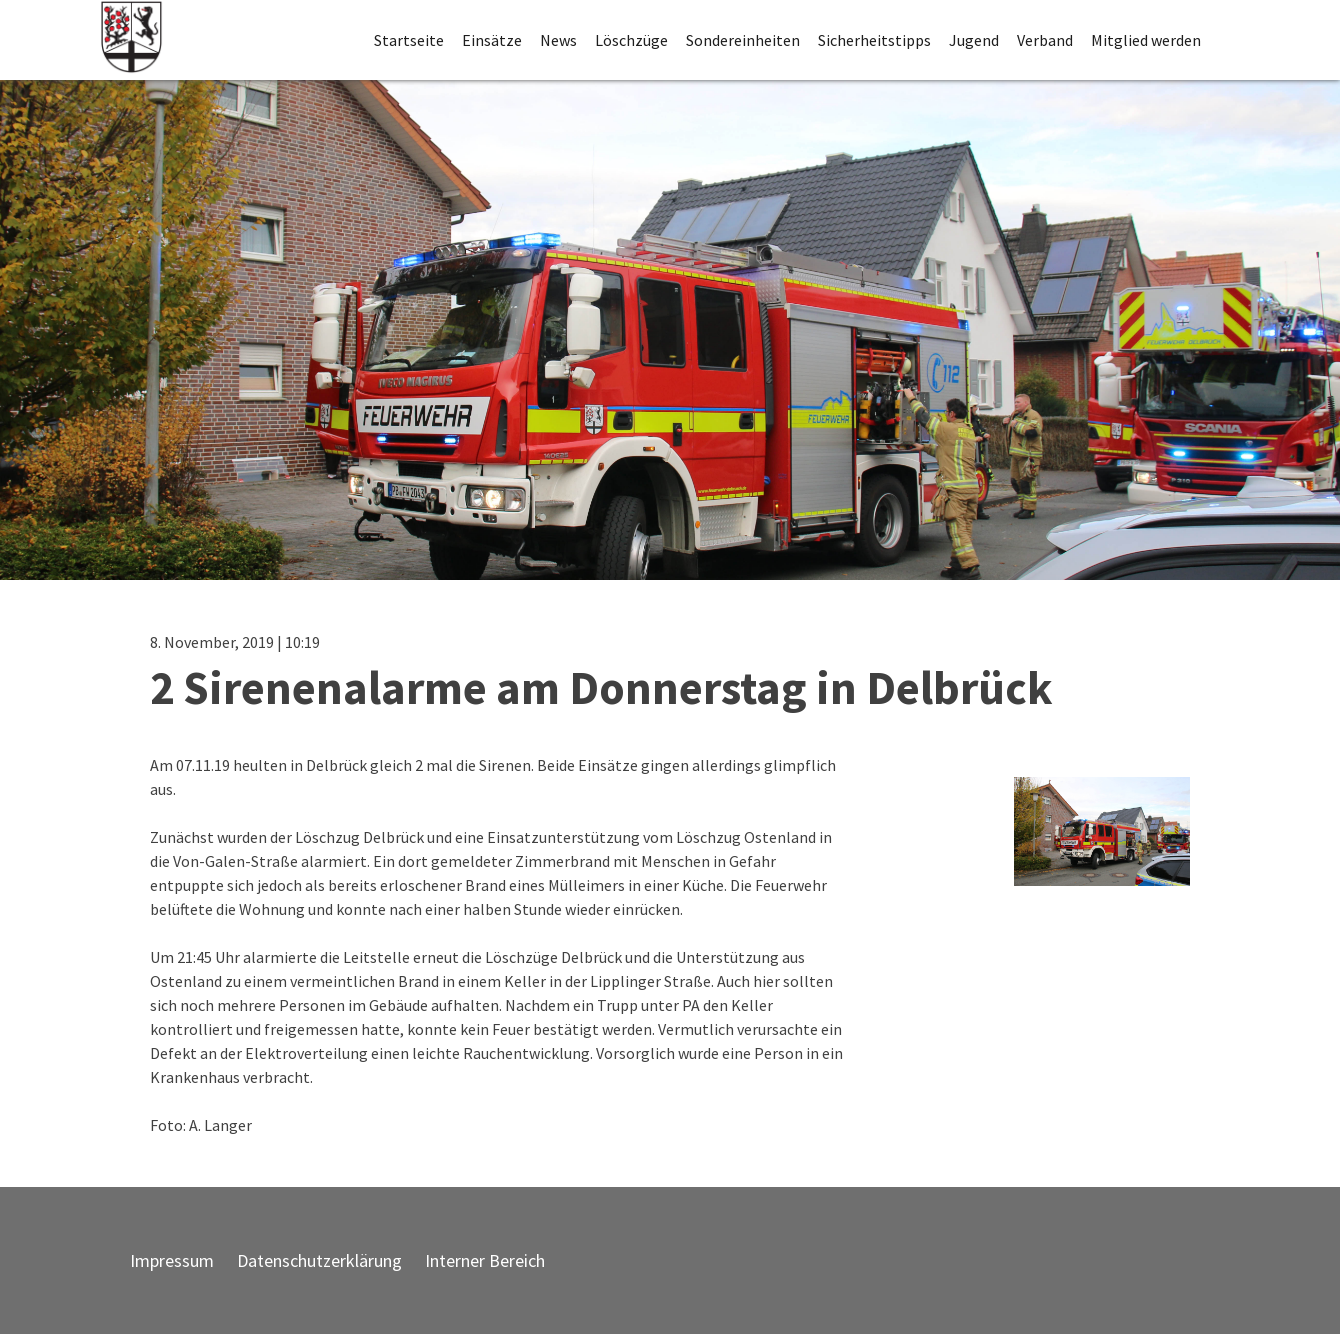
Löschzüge (631, 40)
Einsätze (492, 40)
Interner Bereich (485, 1260)
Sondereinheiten (743, 40)
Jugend (974, 40)
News (558, 40)
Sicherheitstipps (874, 40)
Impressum (172, 1260)
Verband (1045, 40)
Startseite (409, 40)
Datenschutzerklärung (319, 1260)
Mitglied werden (1146, 40)
